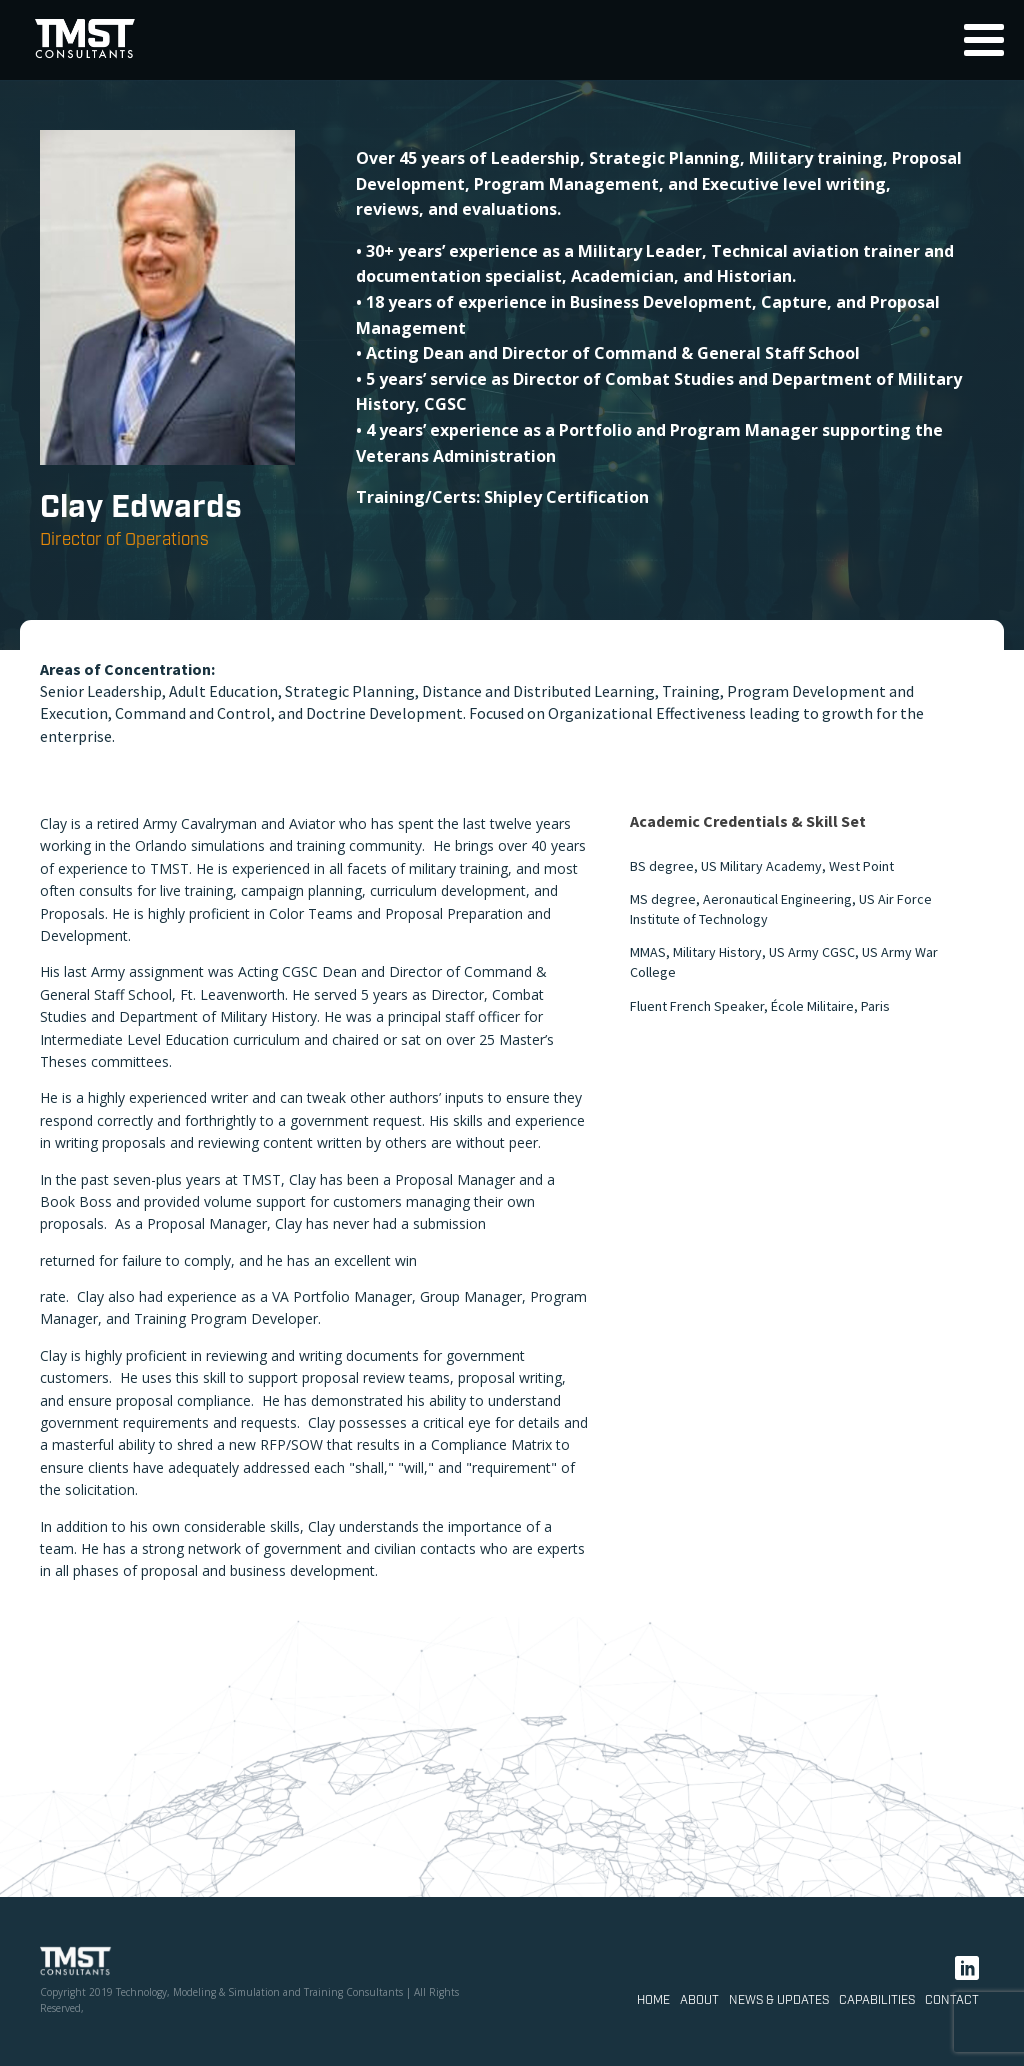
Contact (952, 2000)
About (699, 2000)
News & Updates (779, 2000)
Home (653, 2000)
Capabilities (877, 2000)
